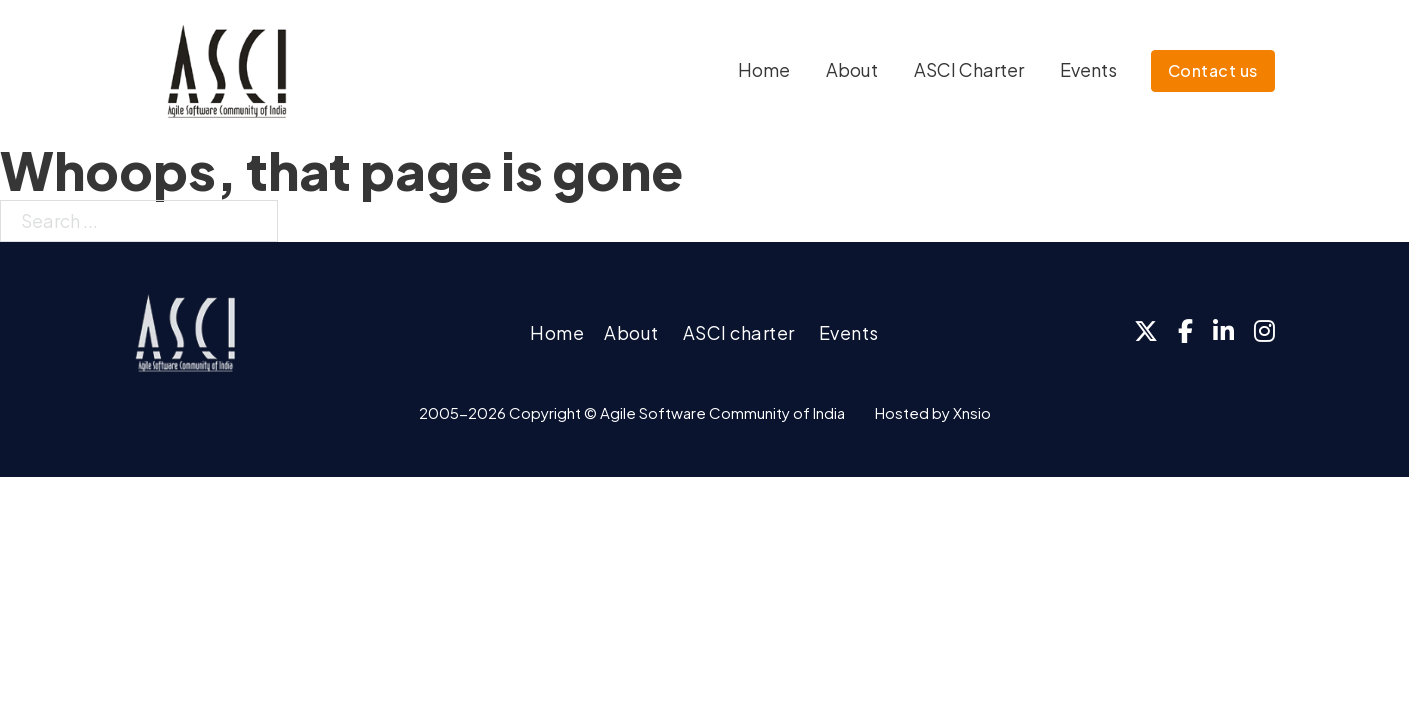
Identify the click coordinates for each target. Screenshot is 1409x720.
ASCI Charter (969, 69)
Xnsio (972, 412)
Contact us (1213, 70)
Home (764, 69)
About (852, 69)
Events (1088, 69)
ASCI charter (739, 332)
